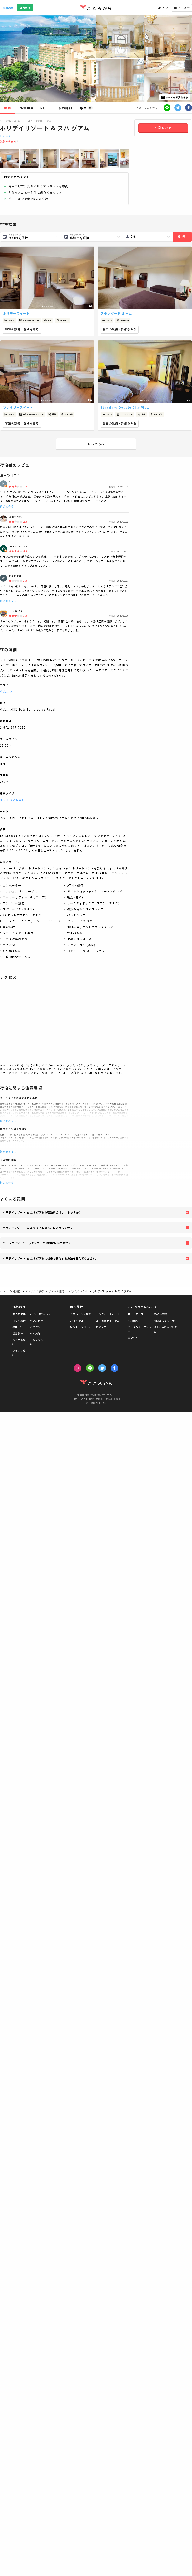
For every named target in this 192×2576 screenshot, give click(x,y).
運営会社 (133, 1338)
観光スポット (104, 1327)
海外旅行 (8, 7)
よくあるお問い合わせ (165, 1329)
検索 (182, 236)
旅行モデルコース (80, 1327)
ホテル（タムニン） (14, 800)
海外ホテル (45, 1314)
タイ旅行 (35, 1333)
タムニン (6, 135)
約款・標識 (160, 1314)
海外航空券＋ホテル (24, 1314)
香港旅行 (17, 1333)
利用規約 (133, 1320)
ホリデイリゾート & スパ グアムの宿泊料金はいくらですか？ (42, 1212)
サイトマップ (136, 1314)
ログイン (162, 7)
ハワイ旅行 (19, 1320)
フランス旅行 (19, 1353)
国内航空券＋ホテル (108, 1320)
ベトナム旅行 (19, 1342)
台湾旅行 (35, 1327)
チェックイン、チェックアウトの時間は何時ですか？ (37, 1243)
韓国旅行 (17, 1327)
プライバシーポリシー (139, 1329)
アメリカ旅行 (36, 1342)
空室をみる (163, 127)
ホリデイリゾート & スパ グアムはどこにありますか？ (38, 1228)
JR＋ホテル (77, 1320)
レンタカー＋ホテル (108, 1314)
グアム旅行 (36, 1320)
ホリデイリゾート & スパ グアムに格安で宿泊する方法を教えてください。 (50, 1258)
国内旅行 (25, 7)
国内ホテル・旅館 (80, 1314)
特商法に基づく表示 (165, 1320)
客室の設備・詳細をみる (22, 329)
